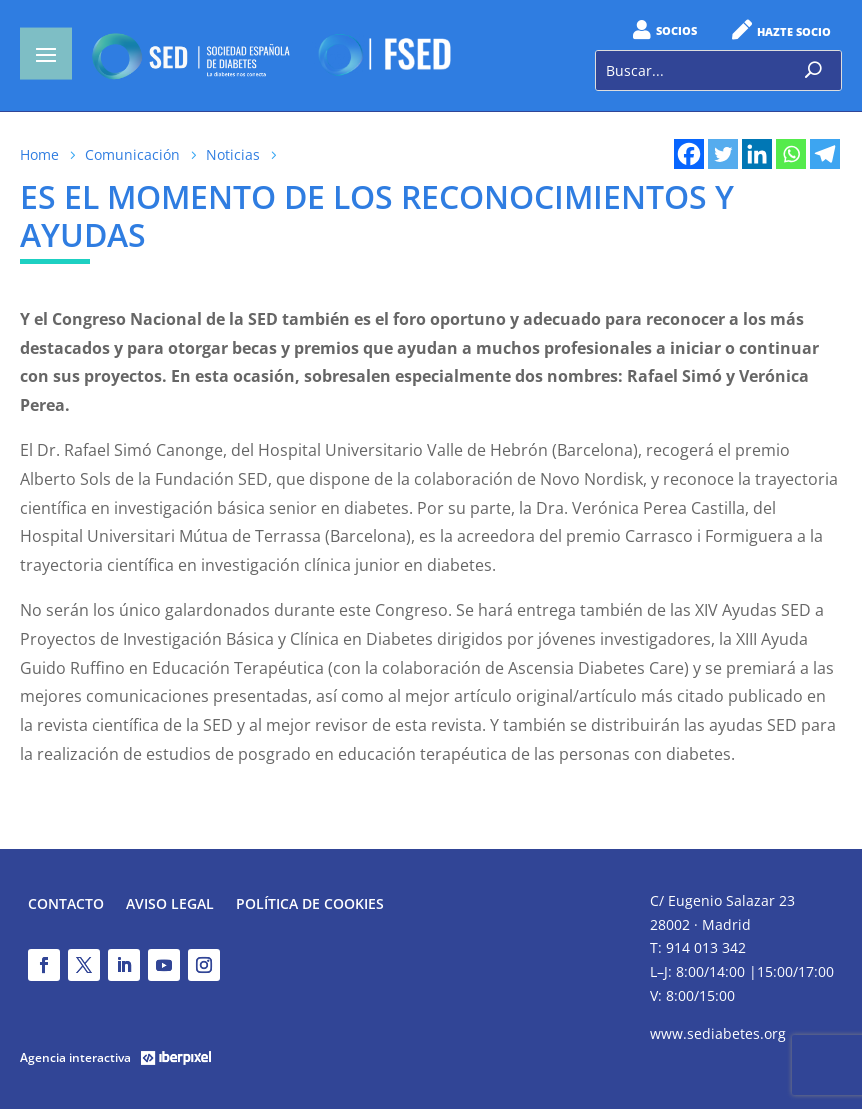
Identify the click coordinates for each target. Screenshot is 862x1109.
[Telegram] (825, 154)
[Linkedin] (757, 154)
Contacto (66, 905)
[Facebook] (689, 154)
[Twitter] (723, 154)
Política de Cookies (310, 905)
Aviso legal (170, 905)
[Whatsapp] (791, 154)
